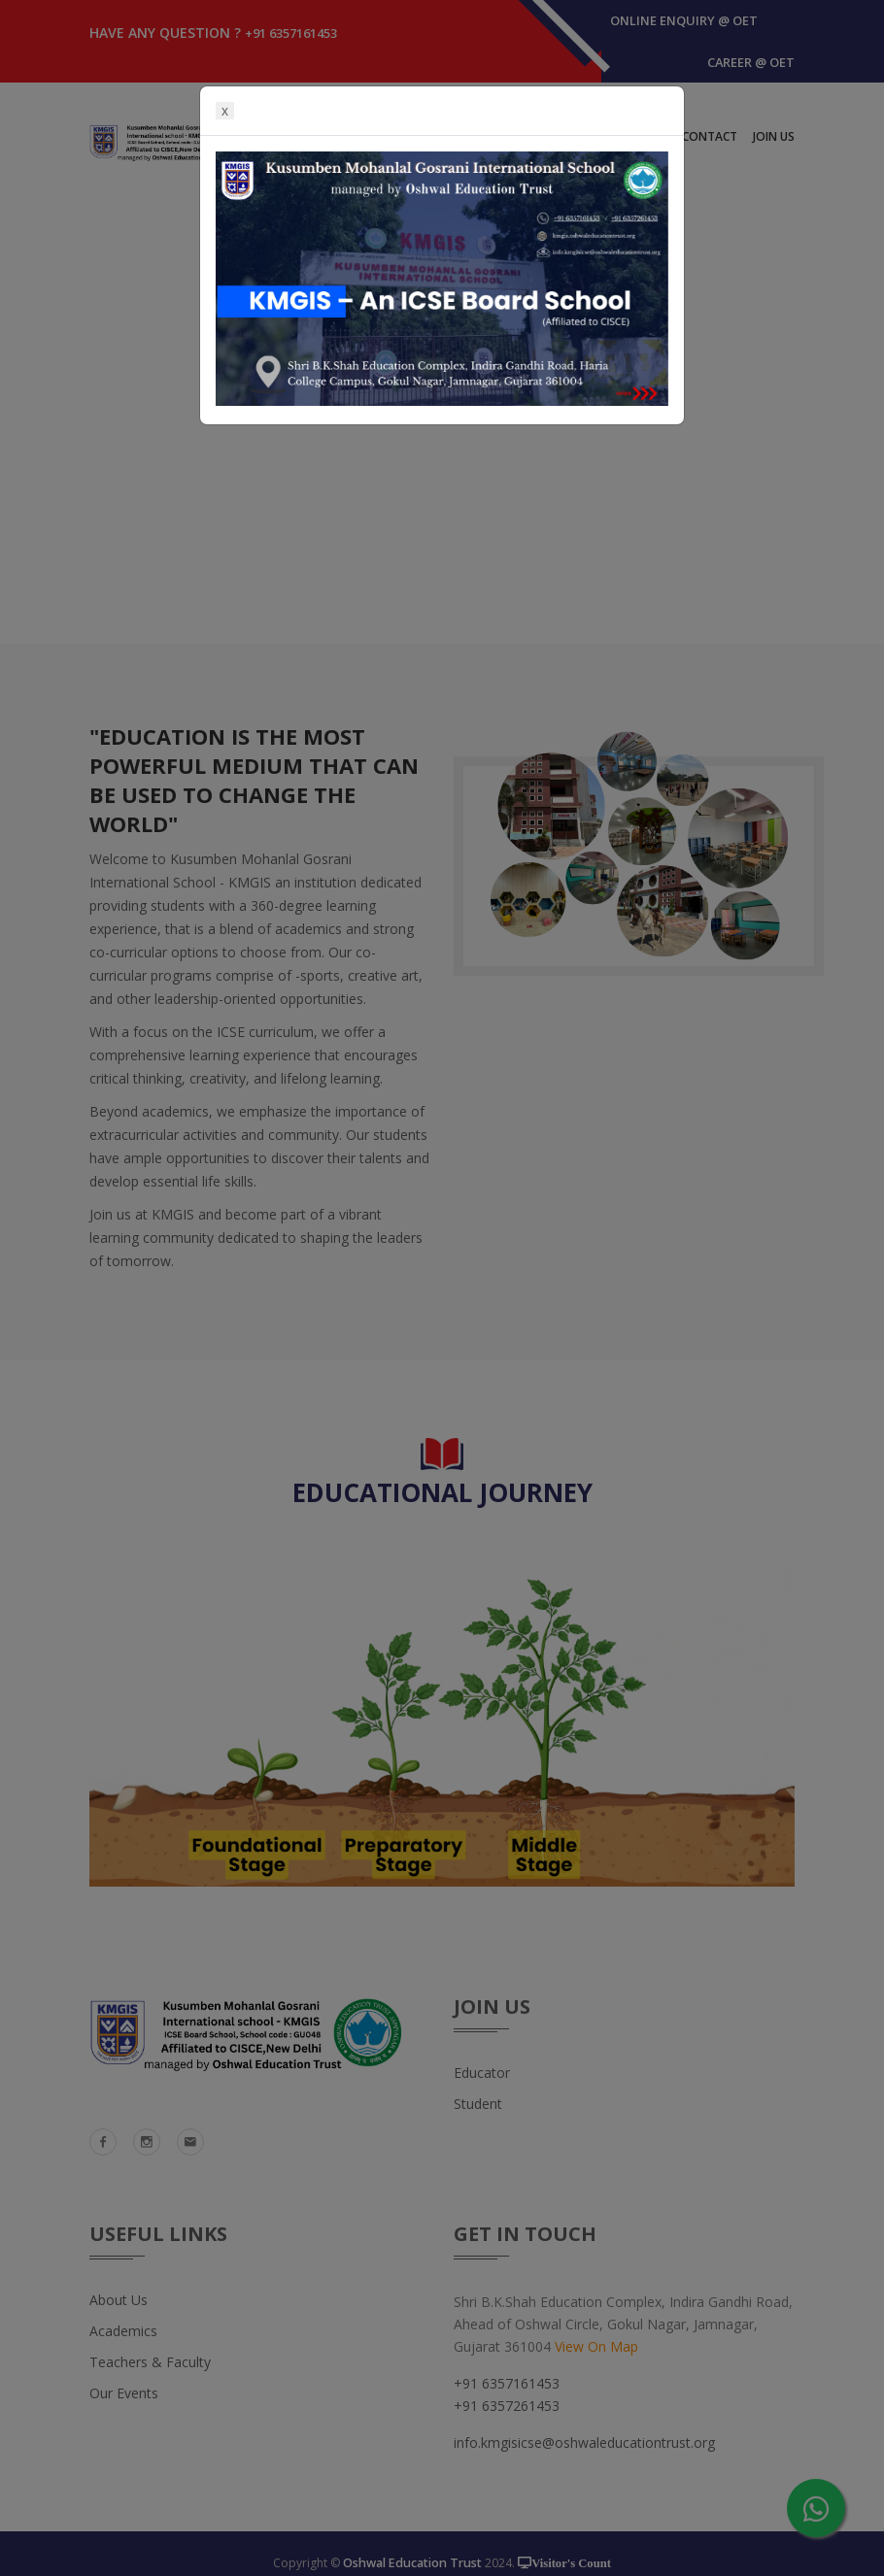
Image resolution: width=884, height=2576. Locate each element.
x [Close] (224, 110)
